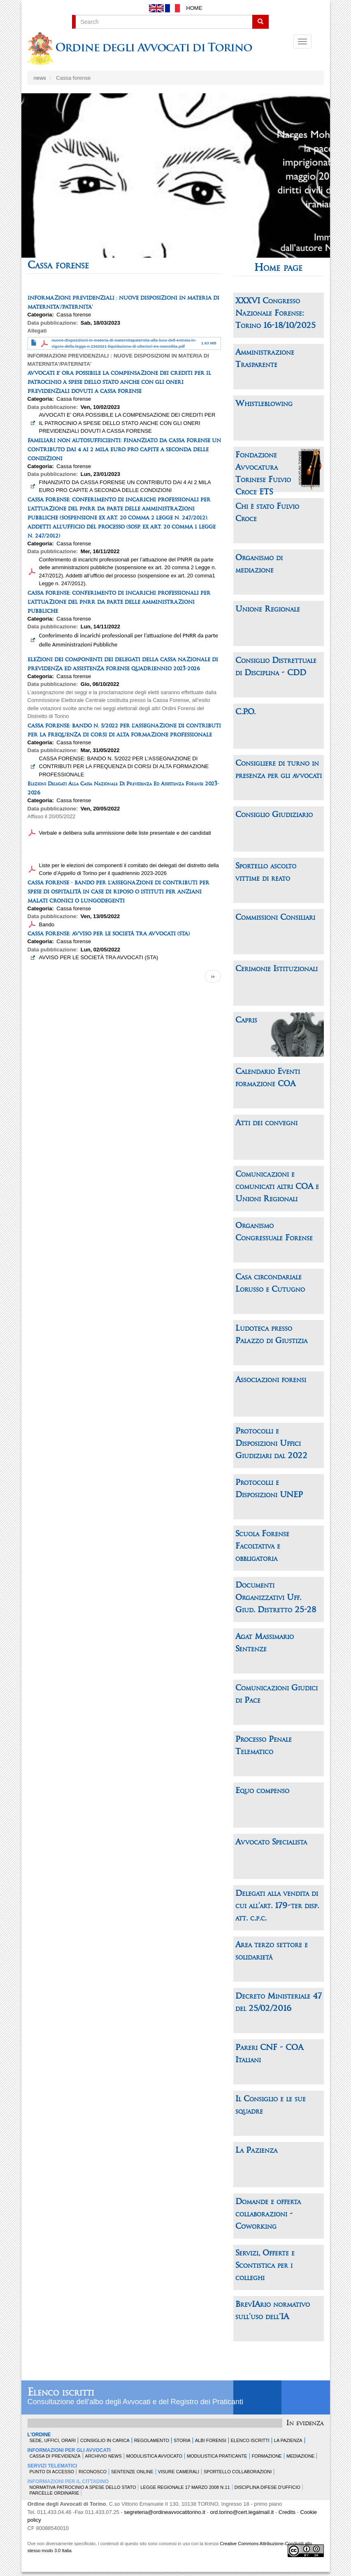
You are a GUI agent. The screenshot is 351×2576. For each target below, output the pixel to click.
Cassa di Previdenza (55, 2456)
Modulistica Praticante (217, 2456)
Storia (182, 2440)
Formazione (267, 2456)
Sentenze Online (132, 2471)
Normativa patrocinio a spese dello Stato (83, 2487)
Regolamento (151, 2440)
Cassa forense (73, 315)
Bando (47, 924)
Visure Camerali (178, 2471)
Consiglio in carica (105, 2440)
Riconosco (93, 2471)
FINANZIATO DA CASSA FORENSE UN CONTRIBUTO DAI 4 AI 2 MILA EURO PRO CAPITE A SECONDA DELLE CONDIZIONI (125, 486)
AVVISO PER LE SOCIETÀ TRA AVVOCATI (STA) (98, 957)
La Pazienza (288, 2440)
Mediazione (300, 2456)
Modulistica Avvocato (154, 2456)
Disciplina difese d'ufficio (267, 2487)
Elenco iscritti (61, 2392)
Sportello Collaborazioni (238, 2471)
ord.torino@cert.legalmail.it (242, 2512)
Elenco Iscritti (250, 2440)
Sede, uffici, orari (53, 2440)
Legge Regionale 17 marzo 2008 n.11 (185, 2487)
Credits (287, 2512)
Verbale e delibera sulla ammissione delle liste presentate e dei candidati (125, 833)
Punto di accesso (52, 2471)
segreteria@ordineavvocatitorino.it (164, 2512)
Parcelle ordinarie (54, 2493)
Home (194, 8)
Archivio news (103, 2456)
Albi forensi (210, 2440)
